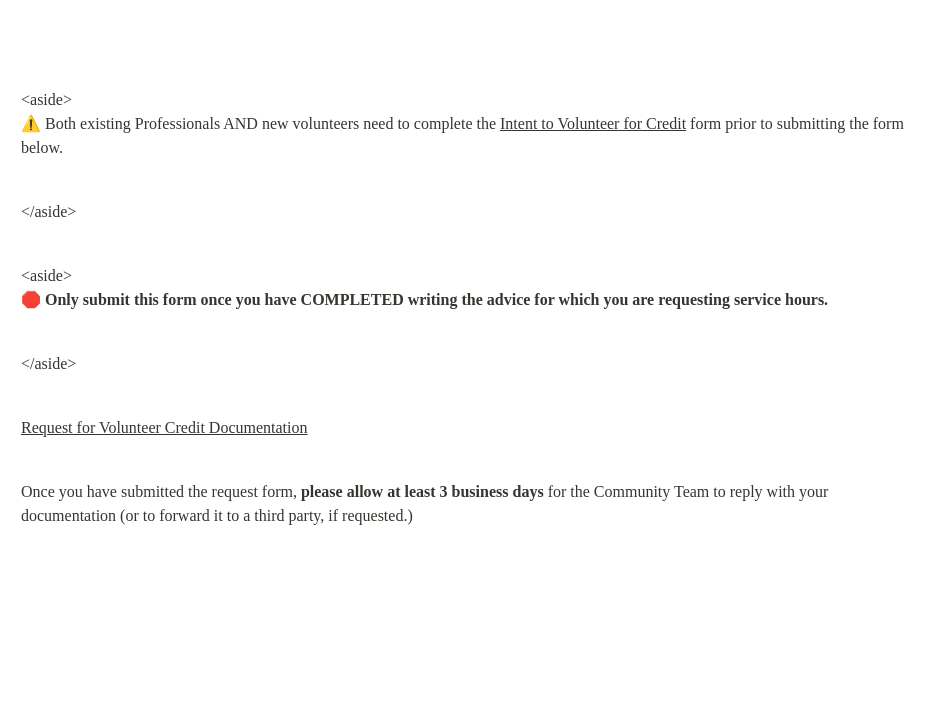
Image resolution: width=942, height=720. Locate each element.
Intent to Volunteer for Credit (593, 123)
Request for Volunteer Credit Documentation (164, 427)
